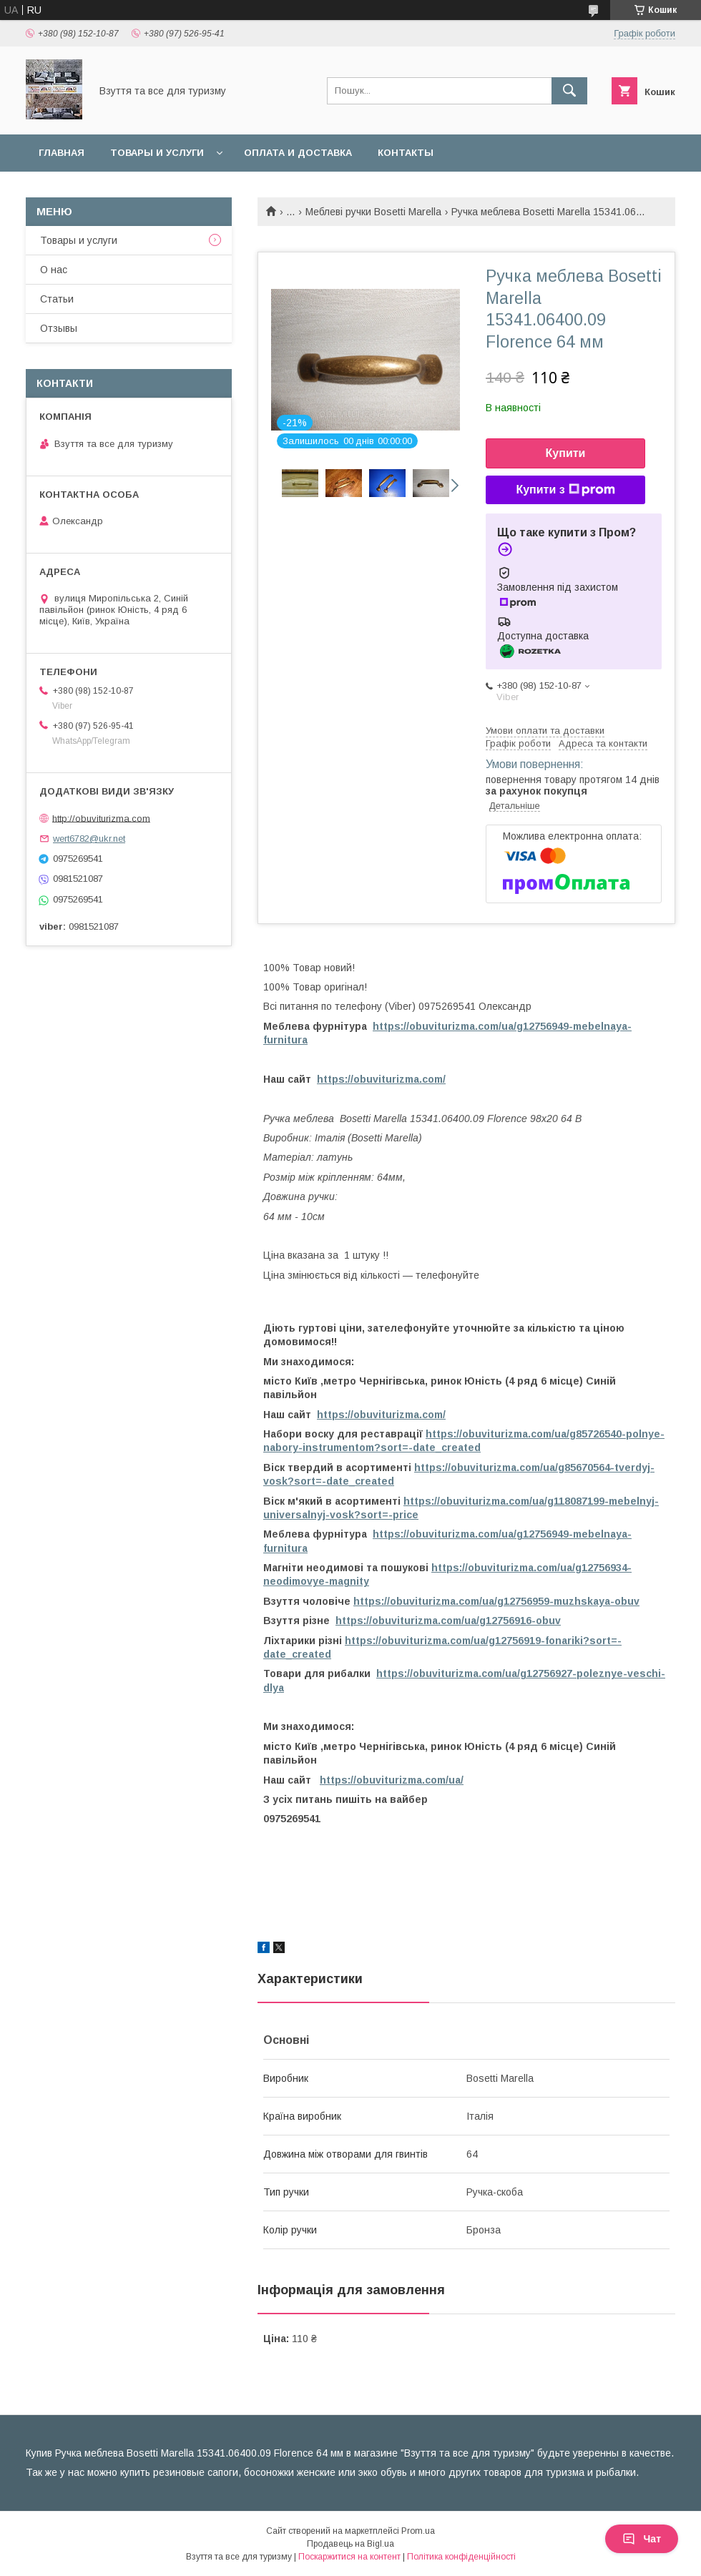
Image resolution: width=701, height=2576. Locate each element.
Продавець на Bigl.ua (350, 2544)
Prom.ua (418, 2531)
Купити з (565, 489)
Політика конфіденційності (461, 2557)
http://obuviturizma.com (101, 817)
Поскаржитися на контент (349, 2557)
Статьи (57, 299)
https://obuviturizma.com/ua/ (392, 1780)
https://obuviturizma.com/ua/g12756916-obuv (448, 1620)
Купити (566, 453)
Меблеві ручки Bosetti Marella (373, 211)
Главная (61, 152)
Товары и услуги (157, 152)
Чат (641, 2538)
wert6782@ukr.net (89, 838)
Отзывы (58, 328)
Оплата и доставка (298, 152)
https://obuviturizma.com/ (381, 1079)
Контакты (405, 152)
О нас (53, 269)
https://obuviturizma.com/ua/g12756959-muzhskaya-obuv (496, 1601)
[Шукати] (569, 90)
